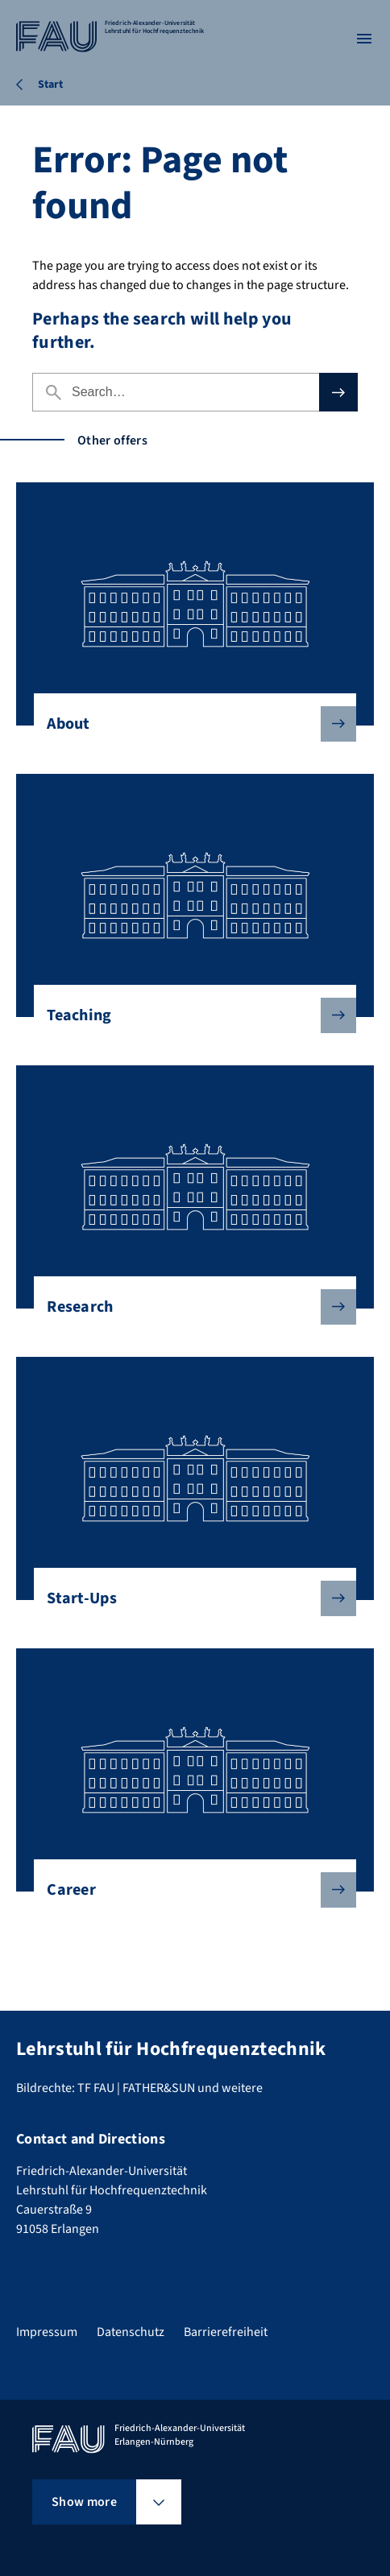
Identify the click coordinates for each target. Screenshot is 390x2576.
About (188, 724)
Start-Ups (188, 1598)
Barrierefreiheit (226, 2332)
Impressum (46, 2332)
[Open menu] (364, 38)
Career (188, 1890)
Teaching (188, 1015)
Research (188, 1307)
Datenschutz (130, 2332)
